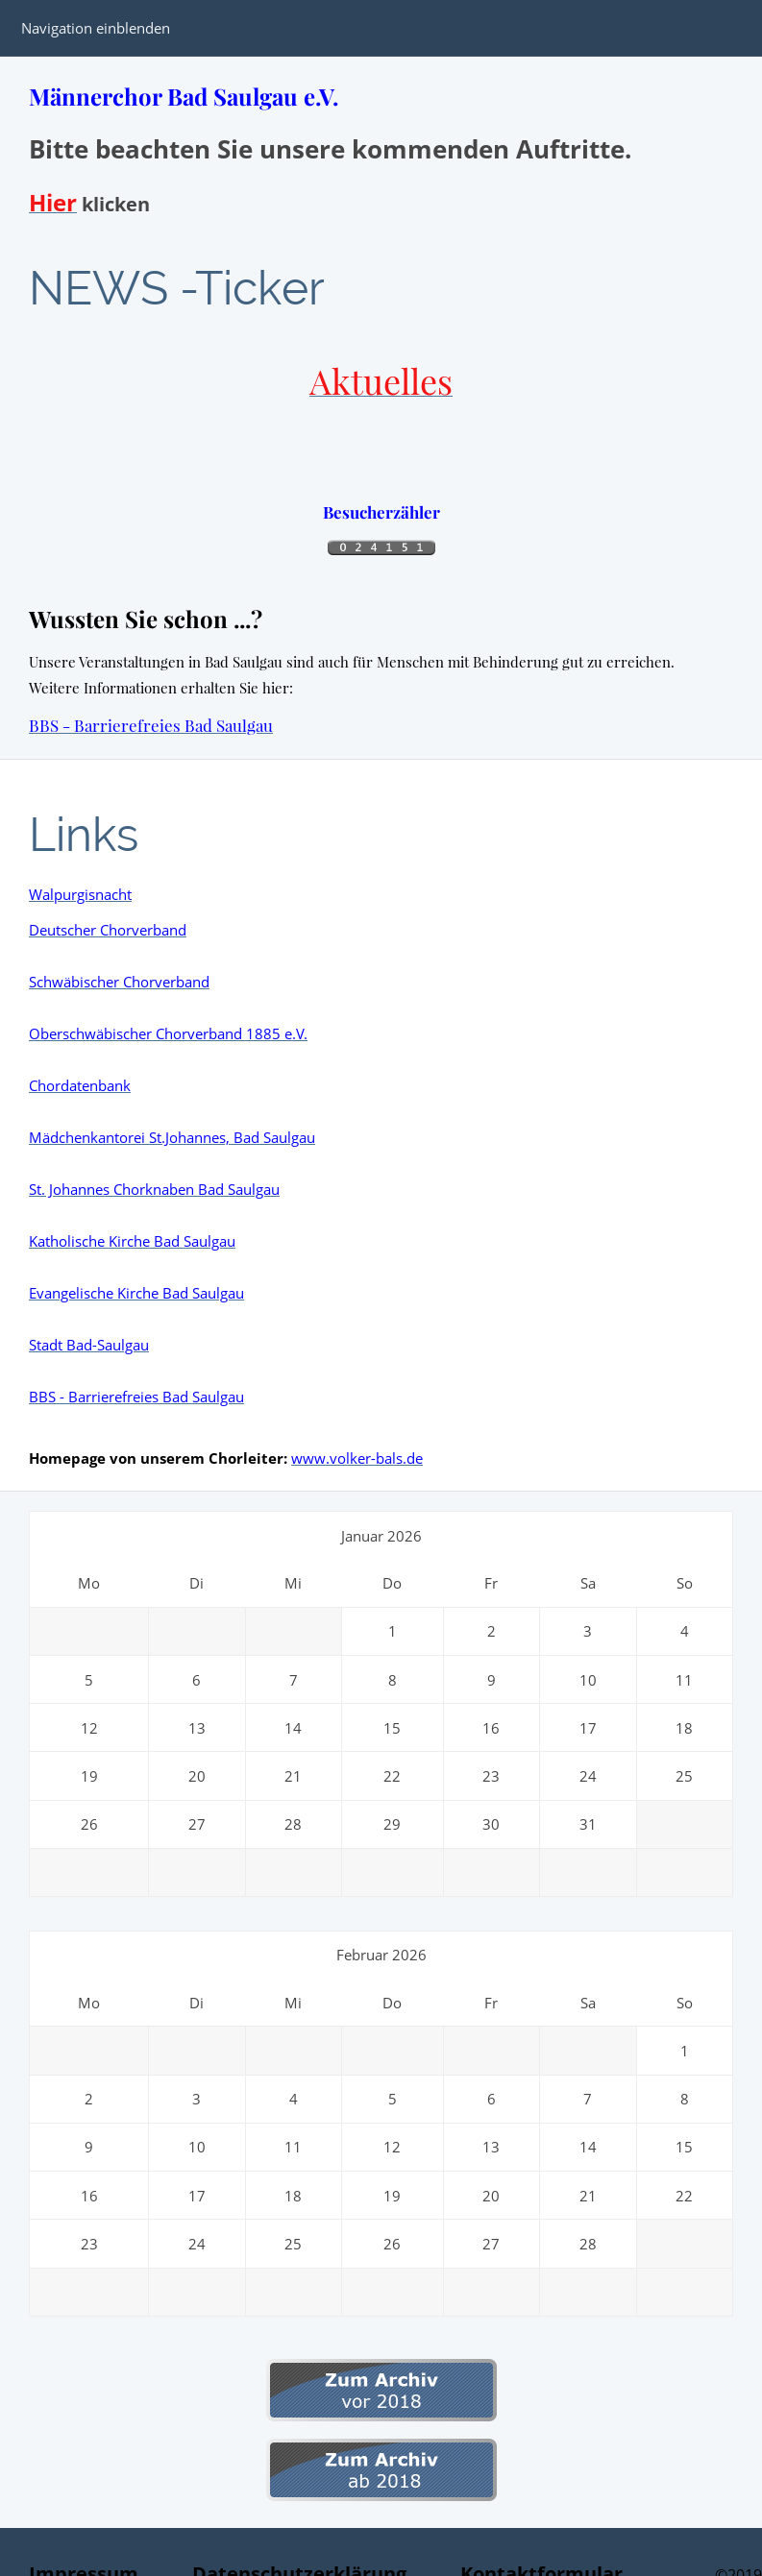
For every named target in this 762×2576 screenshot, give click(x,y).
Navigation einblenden (95, 27)
